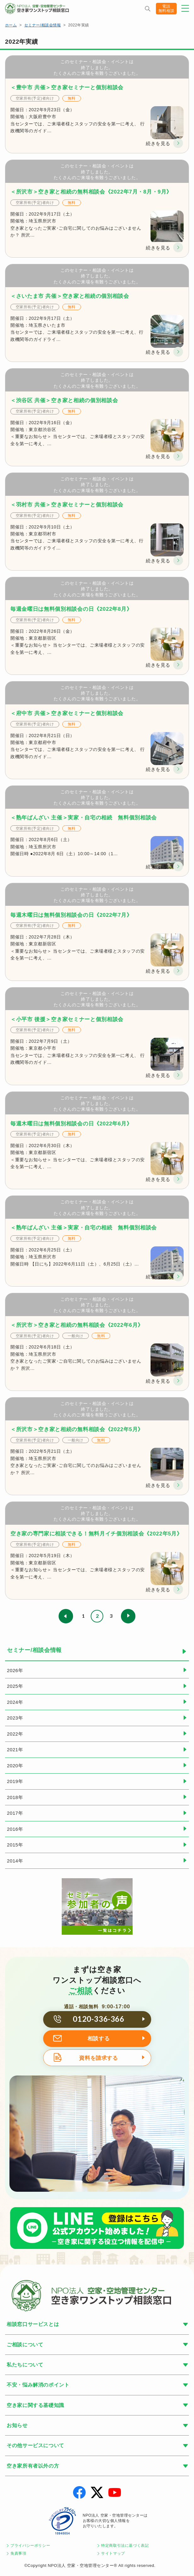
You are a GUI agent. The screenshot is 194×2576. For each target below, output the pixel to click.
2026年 (15, 1670)
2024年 (15, 1702)
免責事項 (18, 2553)
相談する (99, 2039)
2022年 (15, 1733)
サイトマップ (113, 2553)
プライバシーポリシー (30, 2545)
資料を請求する (98, 2058)
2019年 (15, 1781)
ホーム (11, 25)
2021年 (15, 1749)
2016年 (15, 1829)
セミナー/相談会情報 (42, 25)
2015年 (15, 1844)
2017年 (15, 1813)
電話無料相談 (166, 8)
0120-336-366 (98, 2018)
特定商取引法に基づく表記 (125, 2545)
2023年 (15, 1717)
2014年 (15, 1860)
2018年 (15, 1797)
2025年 (15, 1686)
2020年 (15, 1765)
